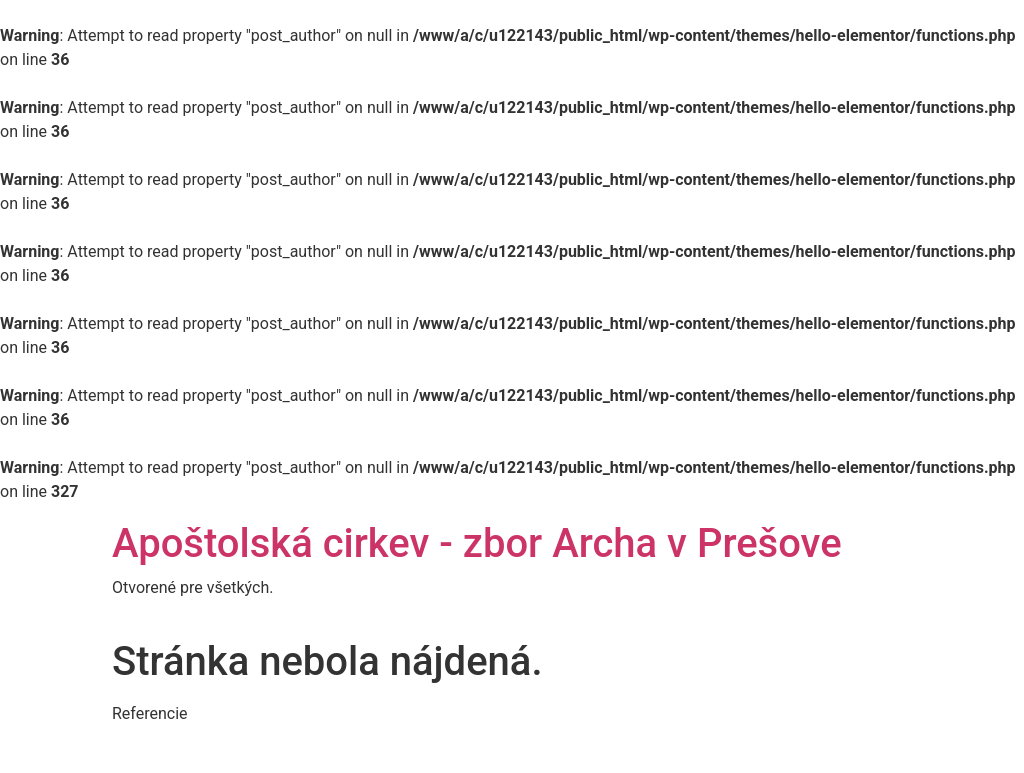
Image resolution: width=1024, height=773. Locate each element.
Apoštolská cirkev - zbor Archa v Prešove (477, 543)
